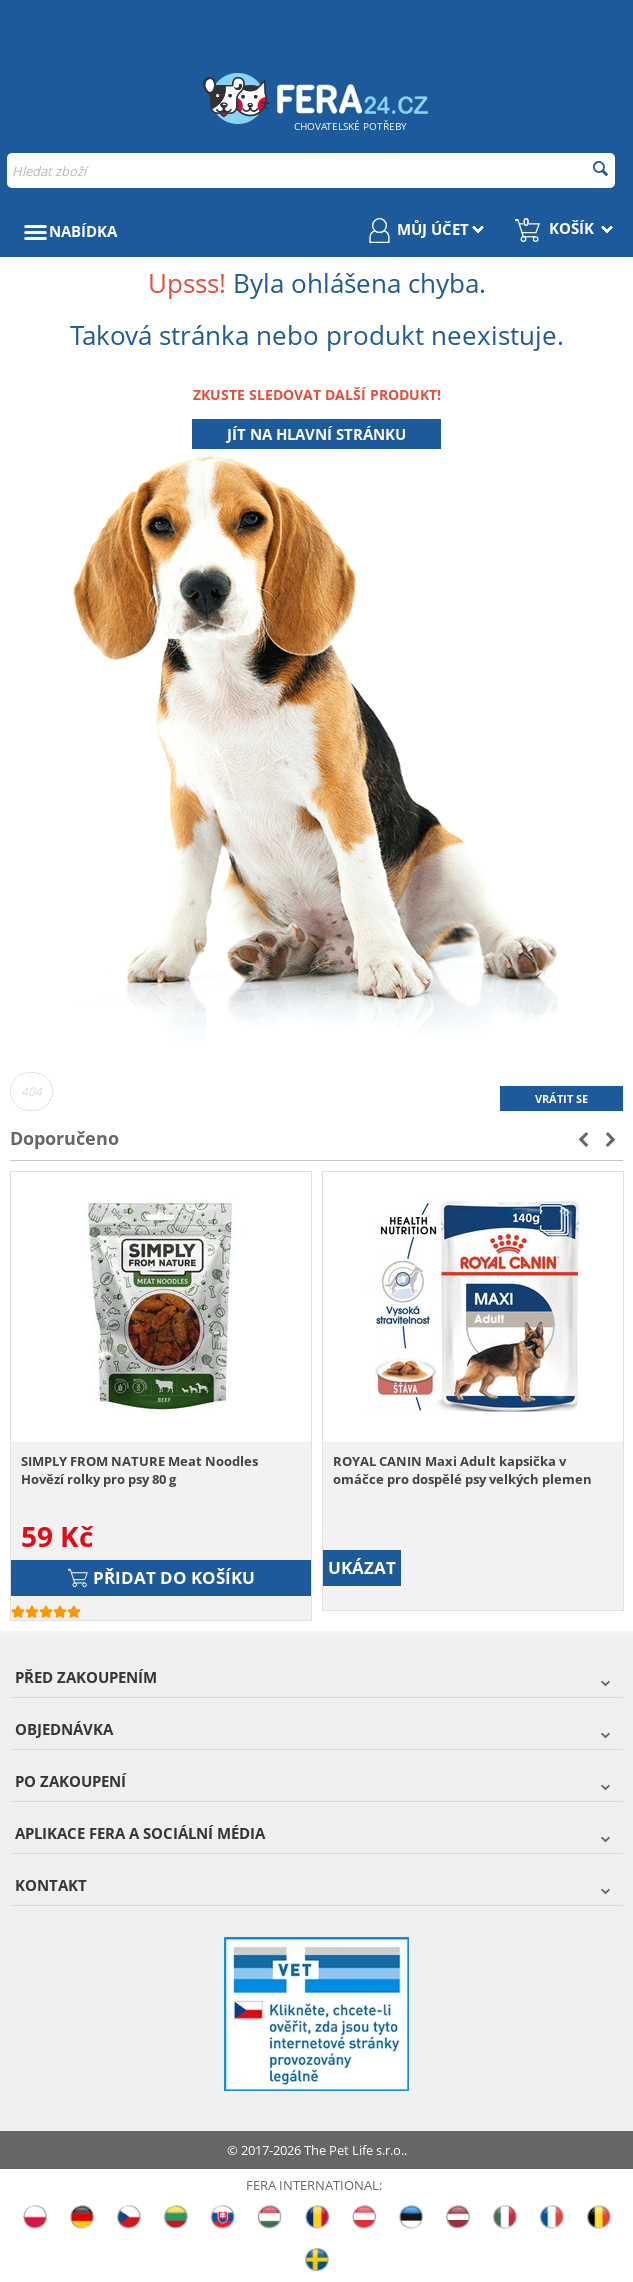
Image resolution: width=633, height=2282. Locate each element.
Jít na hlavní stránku (316, 434)
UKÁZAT (362, 1567)
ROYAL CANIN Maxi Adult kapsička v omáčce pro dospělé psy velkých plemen (462, 1470)
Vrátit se (561, 1098)
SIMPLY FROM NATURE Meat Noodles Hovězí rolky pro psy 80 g (139, 1470)
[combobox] (311, 170)
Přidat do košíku (161, 1577)
